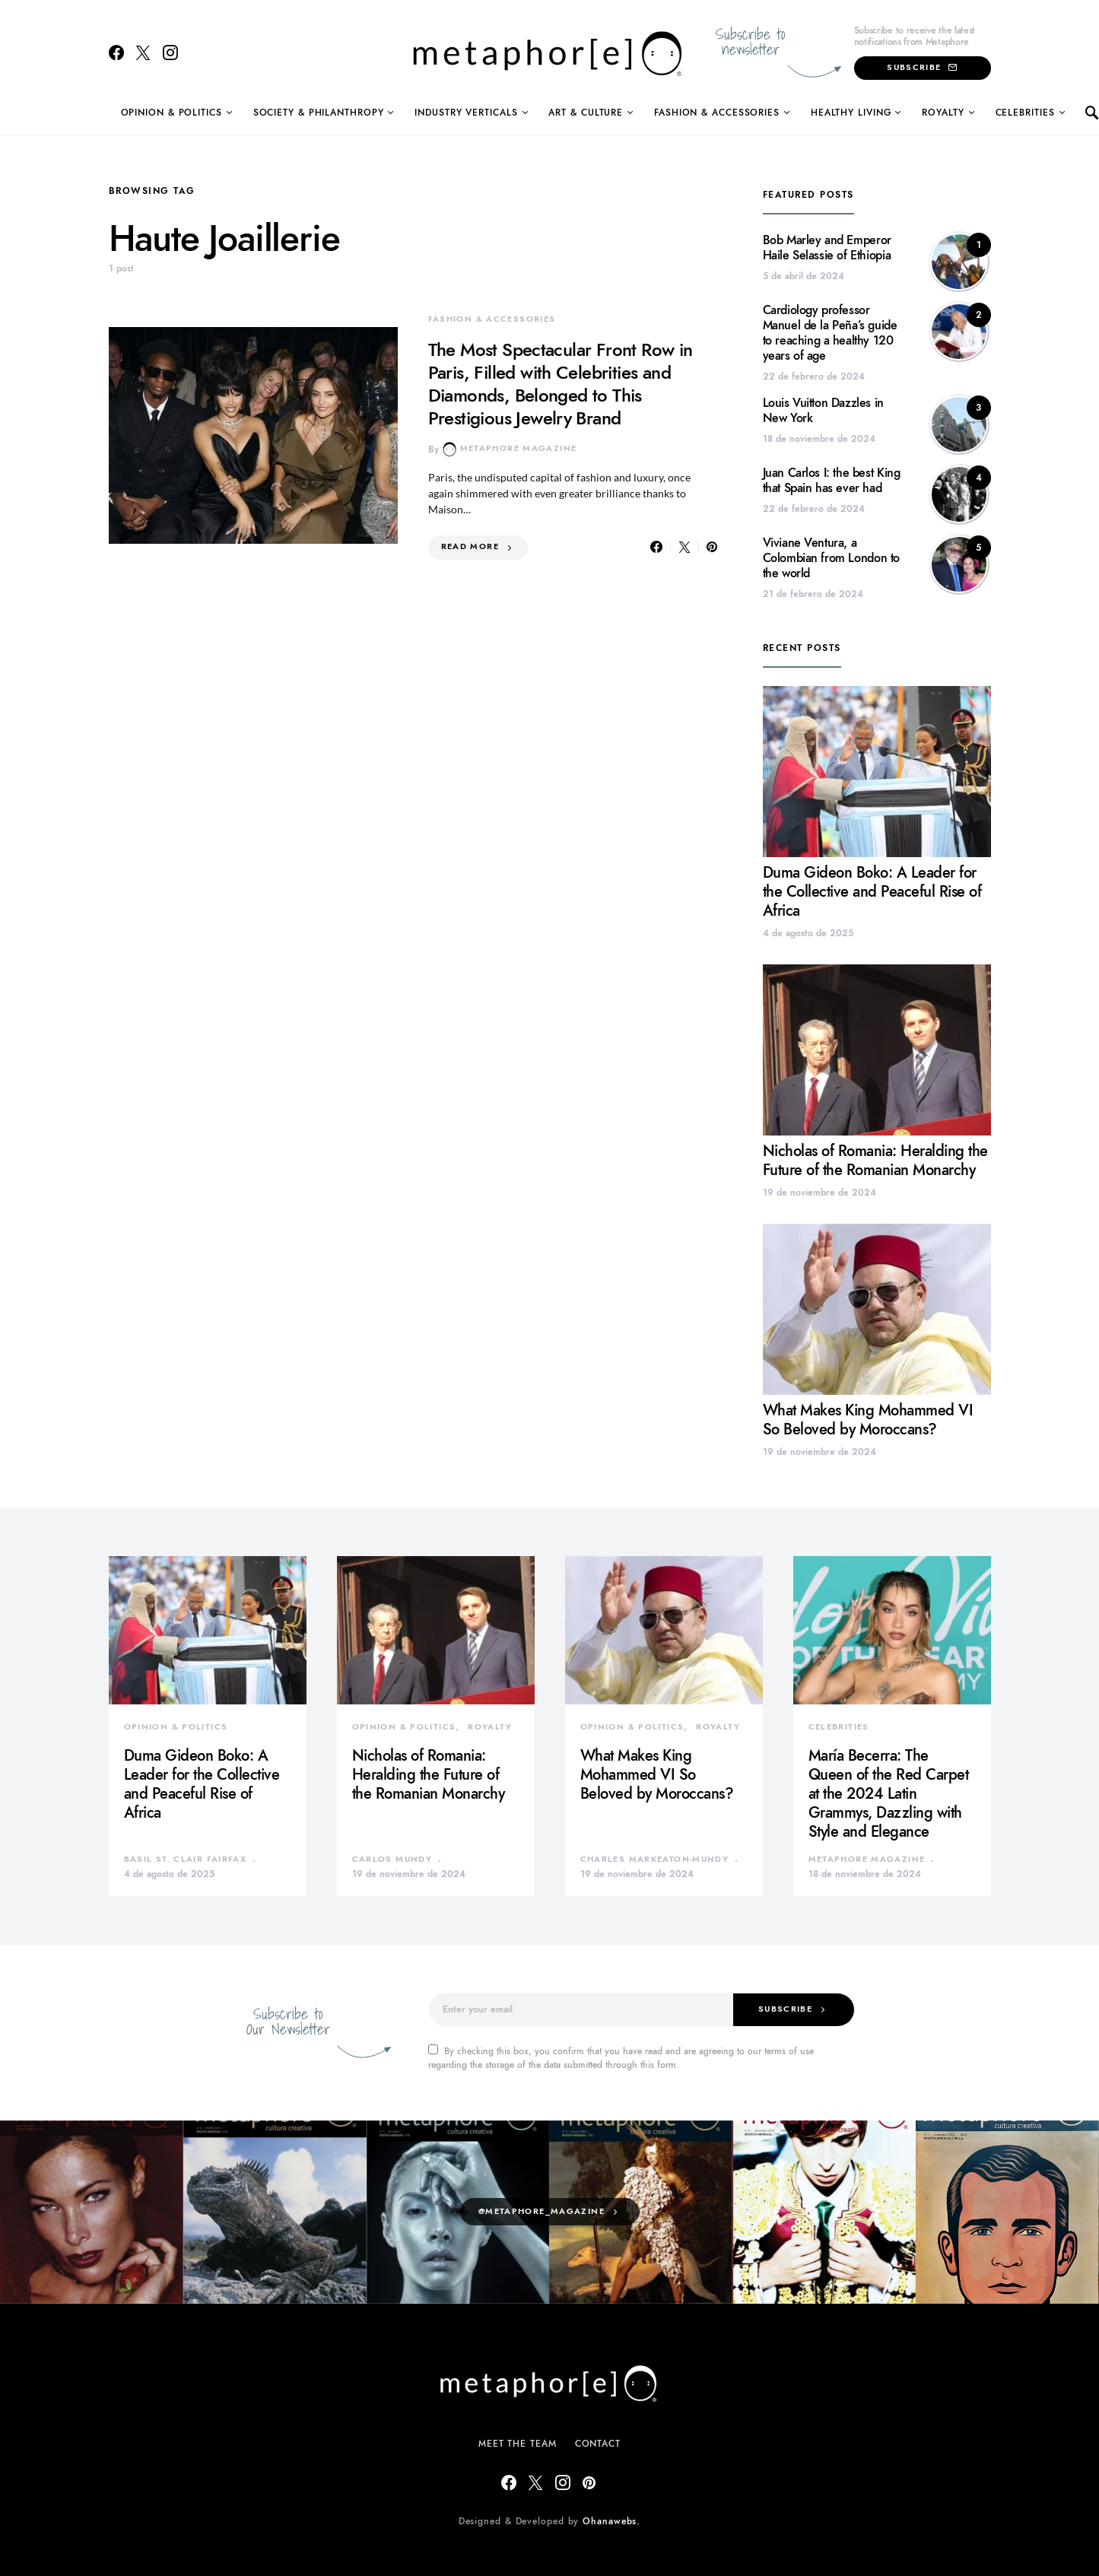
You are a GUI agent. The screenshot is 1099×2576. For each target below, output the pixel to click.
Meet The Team (517, 2444)
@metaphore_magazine (541, 2211)
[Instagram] (170, 52)
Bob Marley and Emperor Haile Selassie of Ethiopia (827, 248)
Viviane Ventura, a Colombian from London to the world (831, 558)
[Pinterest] (589, 2482)
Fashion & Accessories (717, 112)
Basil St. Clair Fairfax (185, 1859)
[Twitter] (143, 52)
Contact (598, 2444)
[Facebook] (116, 52)
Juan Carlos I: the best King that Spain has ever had (831, 481)
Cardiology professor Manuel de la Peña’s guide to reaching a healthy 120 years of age (830, 333)
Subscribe (922, 67)
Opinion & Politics (171, 112)
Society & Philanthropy (318, 112)
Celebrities (1025, 112)
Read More (470, 546)
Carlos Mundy (392, 1859)
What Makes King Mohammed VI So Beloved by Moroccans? (868, 1419)
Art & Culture (585, 112)
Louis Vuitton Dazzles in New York (823, 411)
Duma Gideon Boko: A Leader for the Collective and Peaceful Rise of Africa (872, 891)
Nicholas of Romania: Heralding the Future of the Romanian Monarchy (875, 1160)
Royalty (943, 112)
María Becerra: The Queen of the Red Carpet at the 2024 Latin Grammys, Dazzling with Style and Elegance (888, 1793)
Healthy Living (851, 112)
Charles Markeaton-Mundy (654, 1859)
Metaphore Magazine (509, 449)
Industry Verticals (466, 112)
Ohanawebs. (611, 2521)
